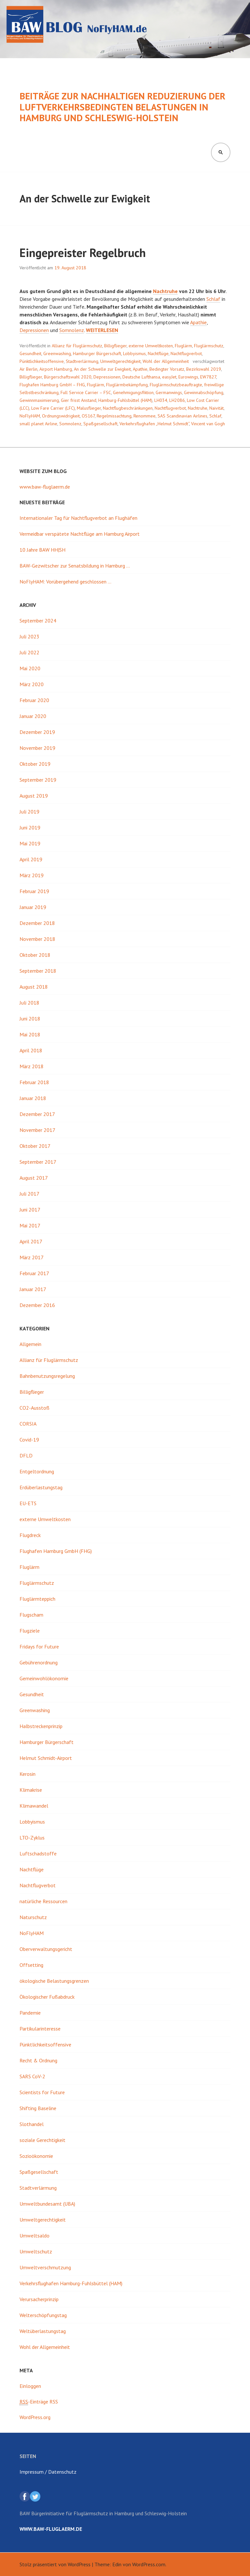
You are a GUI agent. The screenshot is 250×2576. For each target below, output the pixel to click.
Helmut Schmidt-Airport (46, 1758)
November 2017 (37, 1130)
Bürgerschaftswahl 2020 (67, 377)
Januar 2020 (33, 716)
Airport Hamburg (55, 369)
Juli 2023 (29, 636)
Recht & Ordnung (38, 2060)
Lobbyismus (134, 353)
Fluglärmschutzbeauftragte (176, 385)
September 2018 (38, 971)
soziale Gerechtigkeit (42, 2140)
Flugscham (31, 1614)
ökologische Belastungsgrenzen (54, 1981)
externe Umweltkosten (151, 346)
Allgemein (30, 1344)
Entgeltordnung (37, 1471)
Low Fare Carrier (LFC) (53, 408)
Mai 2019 (30, 843)
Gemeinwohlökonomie (44, 1678)
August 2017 (34, 1177)
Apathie (198, 322)
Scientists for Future (42, 2092)
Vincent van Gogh (208, 424)
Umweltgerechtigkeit (120, 361)
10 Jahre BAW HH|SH (42, 549)
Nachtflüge (158, 353)
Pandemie (30, 2012)
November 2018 (37, 939)
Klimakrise (31, 1790)
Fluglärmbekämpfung (127, 385)
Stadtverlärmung (82, 361)
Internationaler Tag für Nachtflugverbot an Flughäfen (78, 518)
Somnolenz (71, 330)
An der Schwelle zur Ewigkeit (102, 369)
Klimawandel (34, 1805)
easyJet (169, 377)
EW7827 (208, 377)
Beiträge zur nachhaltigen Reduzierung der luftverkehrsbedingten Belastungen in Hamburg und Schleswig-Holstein (122, 107)
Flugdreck (30, 1535)
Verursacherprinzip (39, 2299)
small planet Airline (38, 424)
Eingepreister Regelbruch (83, 252)
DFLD (26, 1455)
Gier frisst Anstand (78, 400)
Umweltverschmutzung (45, 2267)
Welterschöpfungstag (43, 2315)
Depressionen (34, 330)
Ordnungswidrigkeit (61, 416)
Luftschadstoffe (38, 1853)
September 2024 (38, 620)
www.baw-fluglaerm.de (45, 486)
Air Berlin (28, 369)
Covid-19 (29, 1439)
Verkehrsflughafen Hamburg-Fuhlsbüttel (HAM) (71, 2283)
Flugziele (30, 1630)
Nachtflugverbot (186, 353)
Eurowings (188, 377)
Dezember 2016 (37, 1305)
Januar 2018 (33, 1098)
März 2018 (32, 1066)
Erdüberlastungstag (41, 1487)
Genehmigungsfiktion (133, 392)
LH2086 (177, 400)
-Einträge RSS (39, 2401)
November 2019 (37, 748)
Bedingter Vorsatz (166, 369)
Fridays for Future (39, 1646)
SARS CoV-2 (32, 2076)
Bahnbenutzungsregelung (47, 1376)
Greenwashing (57, 353)
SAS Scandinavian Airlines (182, 416)
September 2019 (38, 779)
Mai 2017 (30, 1225)
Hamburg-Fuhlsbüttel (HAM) (125, 400)
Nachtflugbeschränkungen (128, 408)
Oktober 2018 (35, 955)
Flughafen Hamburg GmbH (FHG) (56, 1551)
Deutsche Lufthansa (141, 377)
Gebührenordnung (39, 1662)
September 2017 (38, 1162)
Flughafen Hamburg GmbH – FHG (52, 385)
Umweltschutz (36, 2251)
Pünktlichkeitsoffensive (42, 361)
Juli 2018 (29, 1002)
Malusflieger (89, 408)
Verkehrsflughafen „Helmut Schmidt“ (154, 424)
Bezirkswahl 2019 (203, 369)
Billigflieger (115, 346)
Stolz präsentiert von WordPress (55, 2564)
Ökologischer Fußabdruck (47, 1996)
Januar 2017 (33, 1289)
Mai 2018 (30, 1034)
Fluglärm (183, 346)
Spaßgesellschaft (100, 424)
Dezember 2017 (37, 1114)
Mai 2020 (30, 668)
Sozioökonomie (36, 2156)
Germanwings (169, 392)
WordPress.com (148, 2564)
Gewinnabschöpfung (203, 392)
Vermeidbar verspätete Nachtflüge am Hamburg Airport (80, 534)
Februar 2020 (34, 700)
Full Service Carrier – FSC (86, 392)
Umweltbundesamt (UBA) (47, 2203)
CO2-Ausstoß (34, 1407)
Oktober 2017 (35, 1146)
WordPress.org (35, 2417)
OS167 (88, 416)
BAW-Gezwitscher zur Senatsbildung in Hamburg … (75, 565)
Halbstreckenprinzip (41, 1726)
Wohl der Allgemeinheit (166, 361)
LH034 (160, 400)
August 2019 (34, 795)
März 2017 (32, 1257)
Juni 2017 (30, 1209)
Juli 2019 (29, 811)
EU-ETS (28, 1503)
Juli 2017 (29, 1193)
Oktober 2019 (35, 764)
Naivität (216, 408)
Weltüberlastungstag (43, 2331)
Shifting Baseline (38, 2108)
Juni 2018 (30, 1018)
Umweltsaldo (34, 2235)
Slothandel (32, 2124)
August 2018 (34, 986)
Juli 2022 (29, 652)
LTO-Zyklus (32, 1837)
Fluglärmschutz (208, 346)
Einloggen (30, 2386)
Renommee (144, 416)
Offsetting (31, 1965)
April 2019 (31, 859)
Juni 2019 (30, 827)
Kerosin (27, 1774)
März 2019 (32, 875)
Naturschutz (33, 1917)
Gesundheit (30, 353)
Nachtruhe (165, 291)
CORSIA (28, 1423)
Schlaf (213, 299)
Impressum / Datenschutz (48, 2471)
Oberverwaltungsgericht (46, 1949)
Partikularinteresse (40, 2028)
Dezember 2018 (37, 923)
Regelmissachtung (114, 416)
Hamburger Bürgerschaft (97, 353)
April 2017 (31, 1241)
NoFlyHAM (30, 416)
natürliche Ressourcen (43, 1901)
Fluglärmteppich (37, 1599)
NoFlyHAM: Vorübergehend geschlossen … (65, 581)
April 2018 (31, 1050)
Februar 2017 (34, 1273)
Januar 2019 (33, 907)
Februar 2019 (34, 891)
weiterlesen (102, 330)
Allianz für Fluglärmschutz (77, 346)
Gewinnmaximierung (39, 400)
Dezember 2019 (37, 732)
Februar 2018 (34, 1082)
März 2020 (32, 684)
